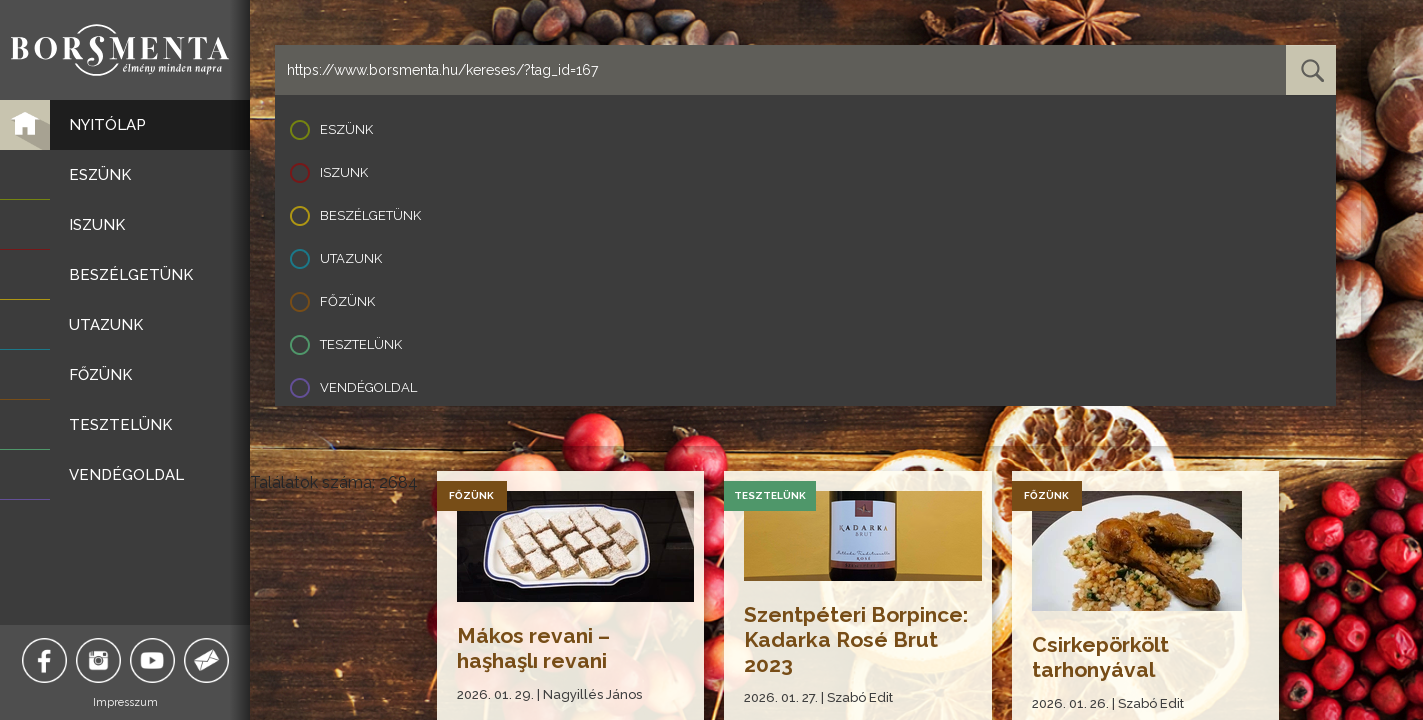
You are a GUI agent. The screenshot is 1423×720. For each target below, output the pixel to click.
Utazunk (351, 258)
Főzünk (347, 301)
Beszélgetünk (370, 215)
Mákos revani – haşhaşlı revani (533, 648)
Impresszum (125, 702)
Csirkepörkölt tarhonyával (1100, 657)
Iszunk (344, 172)
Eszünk (346, 129)
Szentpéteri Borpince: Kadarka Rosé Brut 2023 (856, 639)
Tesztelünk (361, 344)
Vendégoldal (368, 387)
